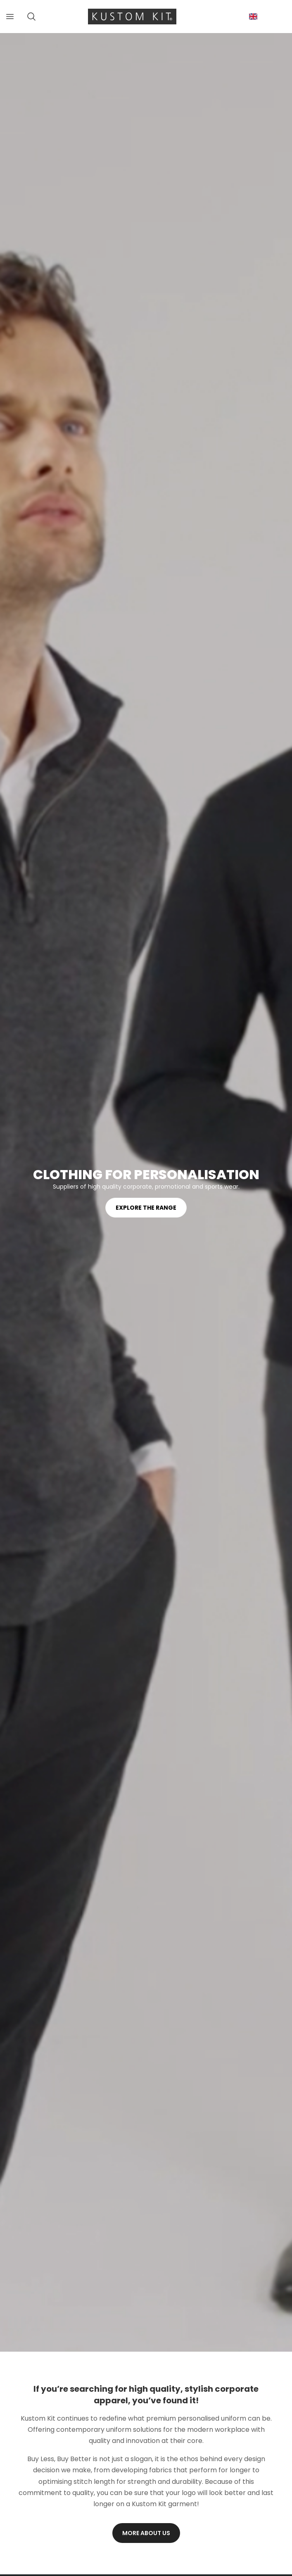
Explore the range (146, 1208)
